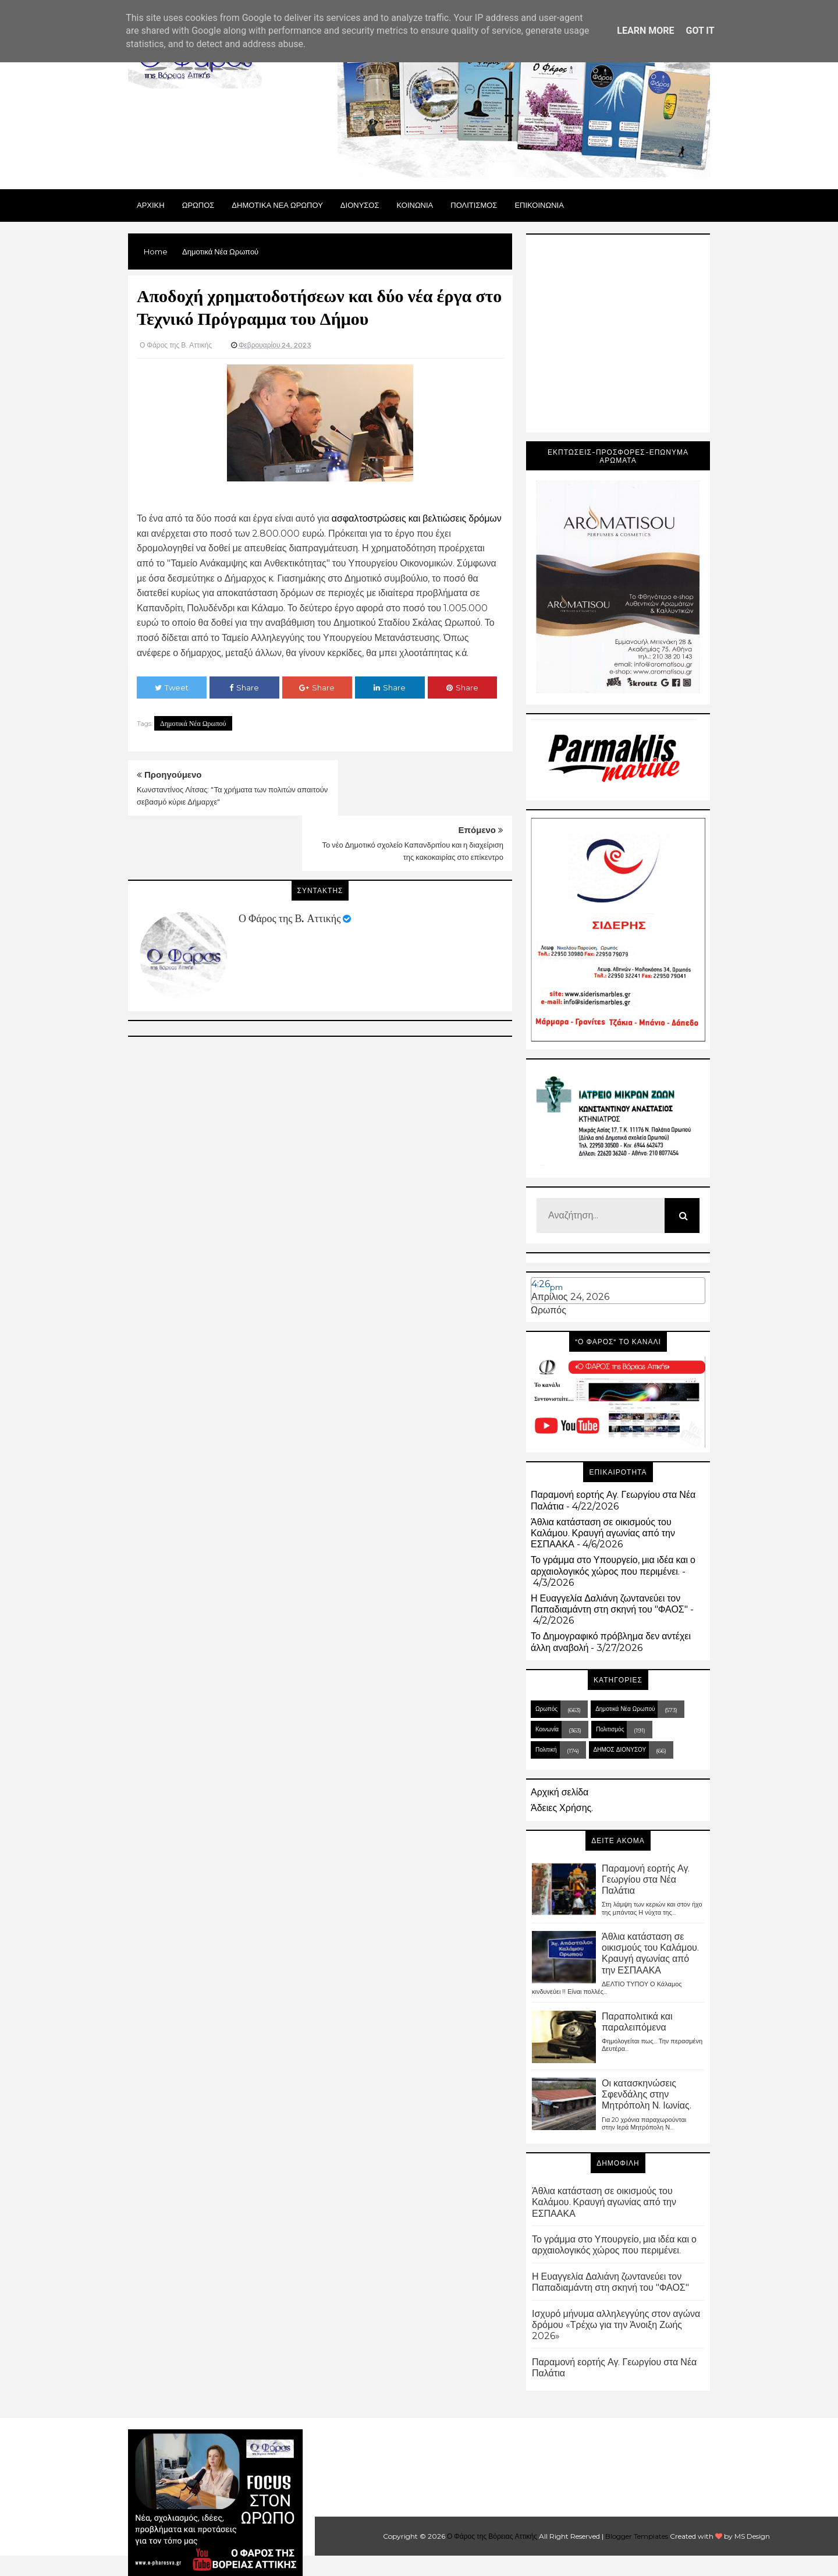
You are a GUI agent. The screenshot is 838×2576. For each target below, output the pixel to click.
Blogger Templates (636, 2536)
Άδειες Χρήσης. (562, 1807)
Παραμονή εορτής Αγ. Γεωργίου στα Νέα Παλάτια (646, 1879)
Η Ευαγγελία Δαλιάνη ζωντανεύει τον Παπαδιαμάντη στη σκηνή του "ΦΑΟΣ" (609, 1604)
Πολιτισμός (610, 1729)
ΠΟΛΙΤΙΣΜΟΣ (473, 205)
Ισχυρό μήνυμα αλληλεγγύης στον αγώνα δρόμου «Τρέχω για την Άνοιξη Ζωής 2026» (616, 2324)
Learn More (645, 30)
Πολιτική (546, 1749)
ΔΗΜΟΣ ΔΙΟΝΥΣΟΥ (620, 1749)
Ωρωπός (548, 1310)
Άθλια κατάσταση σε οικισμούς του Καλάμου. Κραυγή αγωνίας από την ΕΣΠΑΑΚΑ (603, 1533)
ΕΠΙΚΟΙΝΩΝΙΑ (538, 205)
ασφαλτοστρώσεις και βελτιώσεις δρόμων (417, 518)
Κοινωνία (547, 1729)
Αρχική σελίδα (559, 1792)
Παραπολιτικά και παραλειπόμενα (637, 2022)
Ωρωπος (198, 205)
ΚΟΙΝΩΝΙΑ (415, 205)
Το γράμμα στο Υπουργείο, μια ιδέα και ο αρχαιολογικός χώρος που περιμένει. (613, 1565)
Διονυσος (359, 205)
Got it (700, 30)
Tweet (172, 687)
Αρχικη (151, 205)
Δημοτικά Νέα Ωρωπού (193, 723)
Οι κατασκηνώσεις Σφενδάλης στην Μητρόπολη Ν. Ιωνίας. (646, 2094)
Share (244, 687)
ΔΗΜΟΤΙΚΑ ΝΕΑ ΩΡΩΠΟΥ (277, 205)
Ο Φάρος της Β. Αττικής (289, 863)
